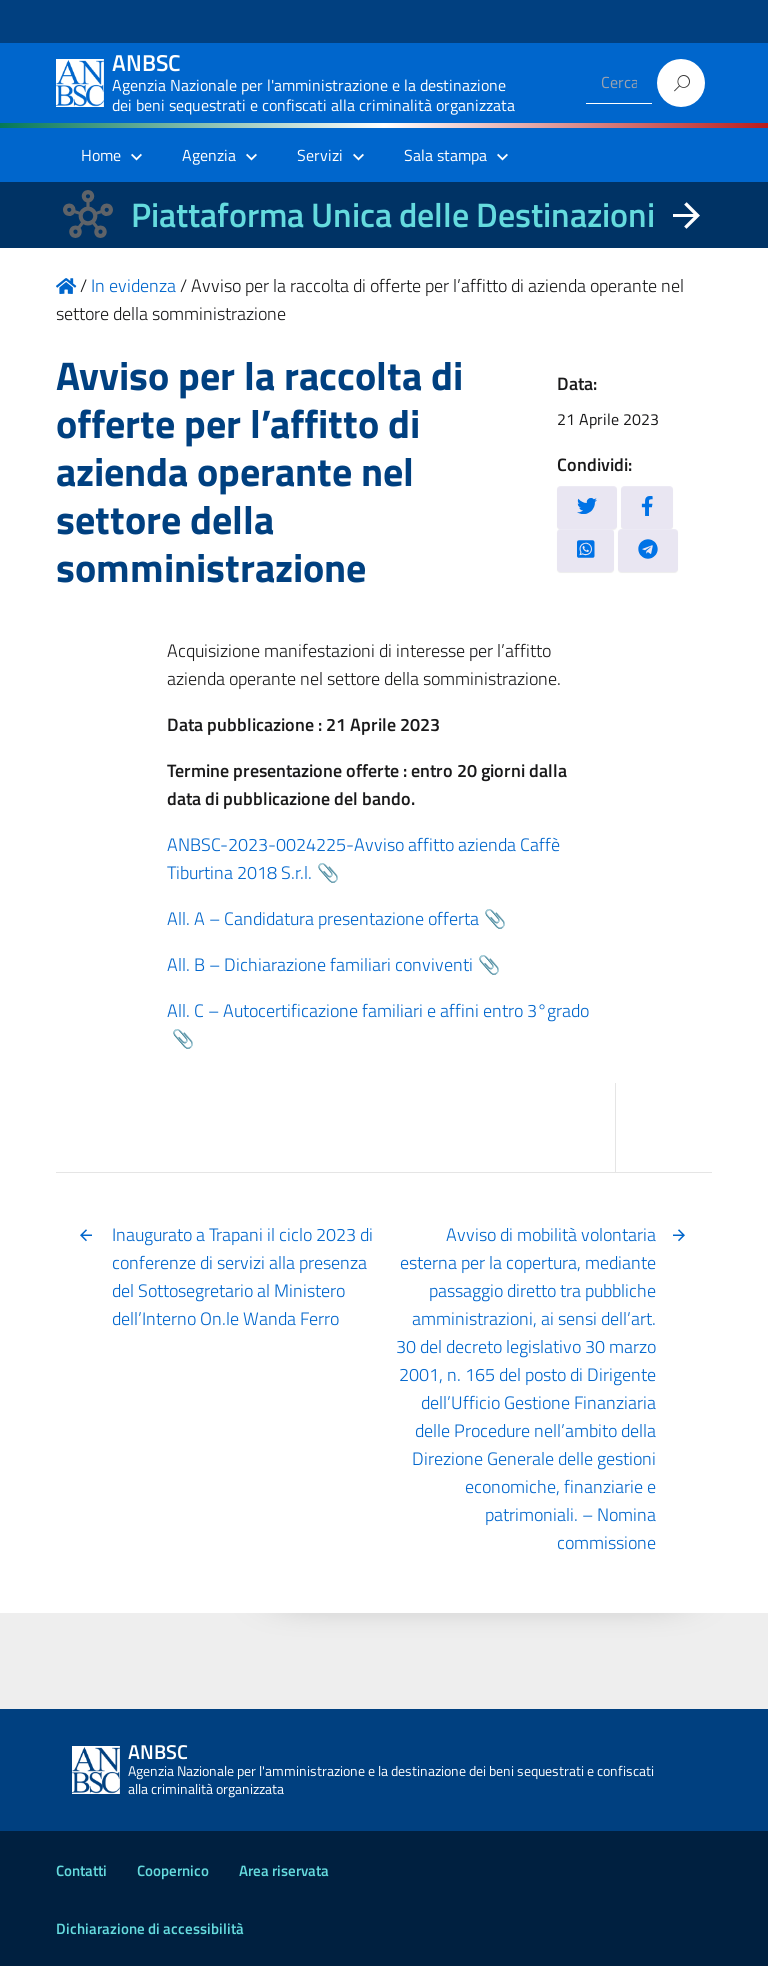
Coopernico (173, 1870)
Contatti (81, 1870)
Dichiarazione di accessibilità (150, 1928)
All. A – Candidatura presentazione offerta (323, 918)
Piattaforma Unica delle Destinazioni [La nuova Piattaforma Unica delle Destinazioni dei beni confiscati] (393, 214)
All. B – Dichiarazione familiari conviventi (320, 964)
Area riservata (284, 1870)
